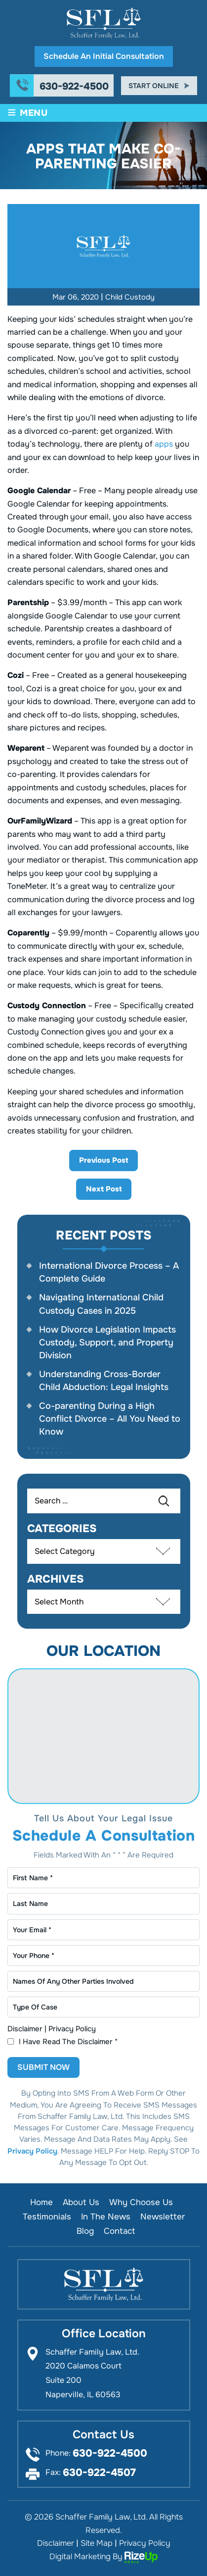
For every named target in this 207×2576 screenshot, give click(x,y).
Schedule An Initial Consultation (103, 56)
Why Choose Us (141, 2202)
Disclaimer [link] (55, 2543)
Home (41, 2202)
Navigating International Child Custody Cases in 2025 (101, 1304)
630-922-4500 (74, 87)
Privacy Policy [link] (144, 2543)
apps (164, 444)
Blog (85, 2231)
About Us (81, 2202)
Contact (119, 2231)
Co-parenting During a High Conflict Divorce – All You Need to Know (109, 1418)
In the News (105, 2217)
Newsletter (162, 2217)
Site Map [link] (97, 2543)
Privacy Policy (72, 2029)
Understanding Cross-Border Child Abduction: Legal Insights (103, 1380)
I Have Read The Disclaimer (68, 2042)
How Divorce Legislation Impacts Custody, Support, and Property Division (107, 1342)
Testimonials (47, 2217)
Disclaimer (24, 2029)
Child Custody (130, 297)
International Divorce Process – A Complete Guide (109, 1272)
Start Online (153, 85)
